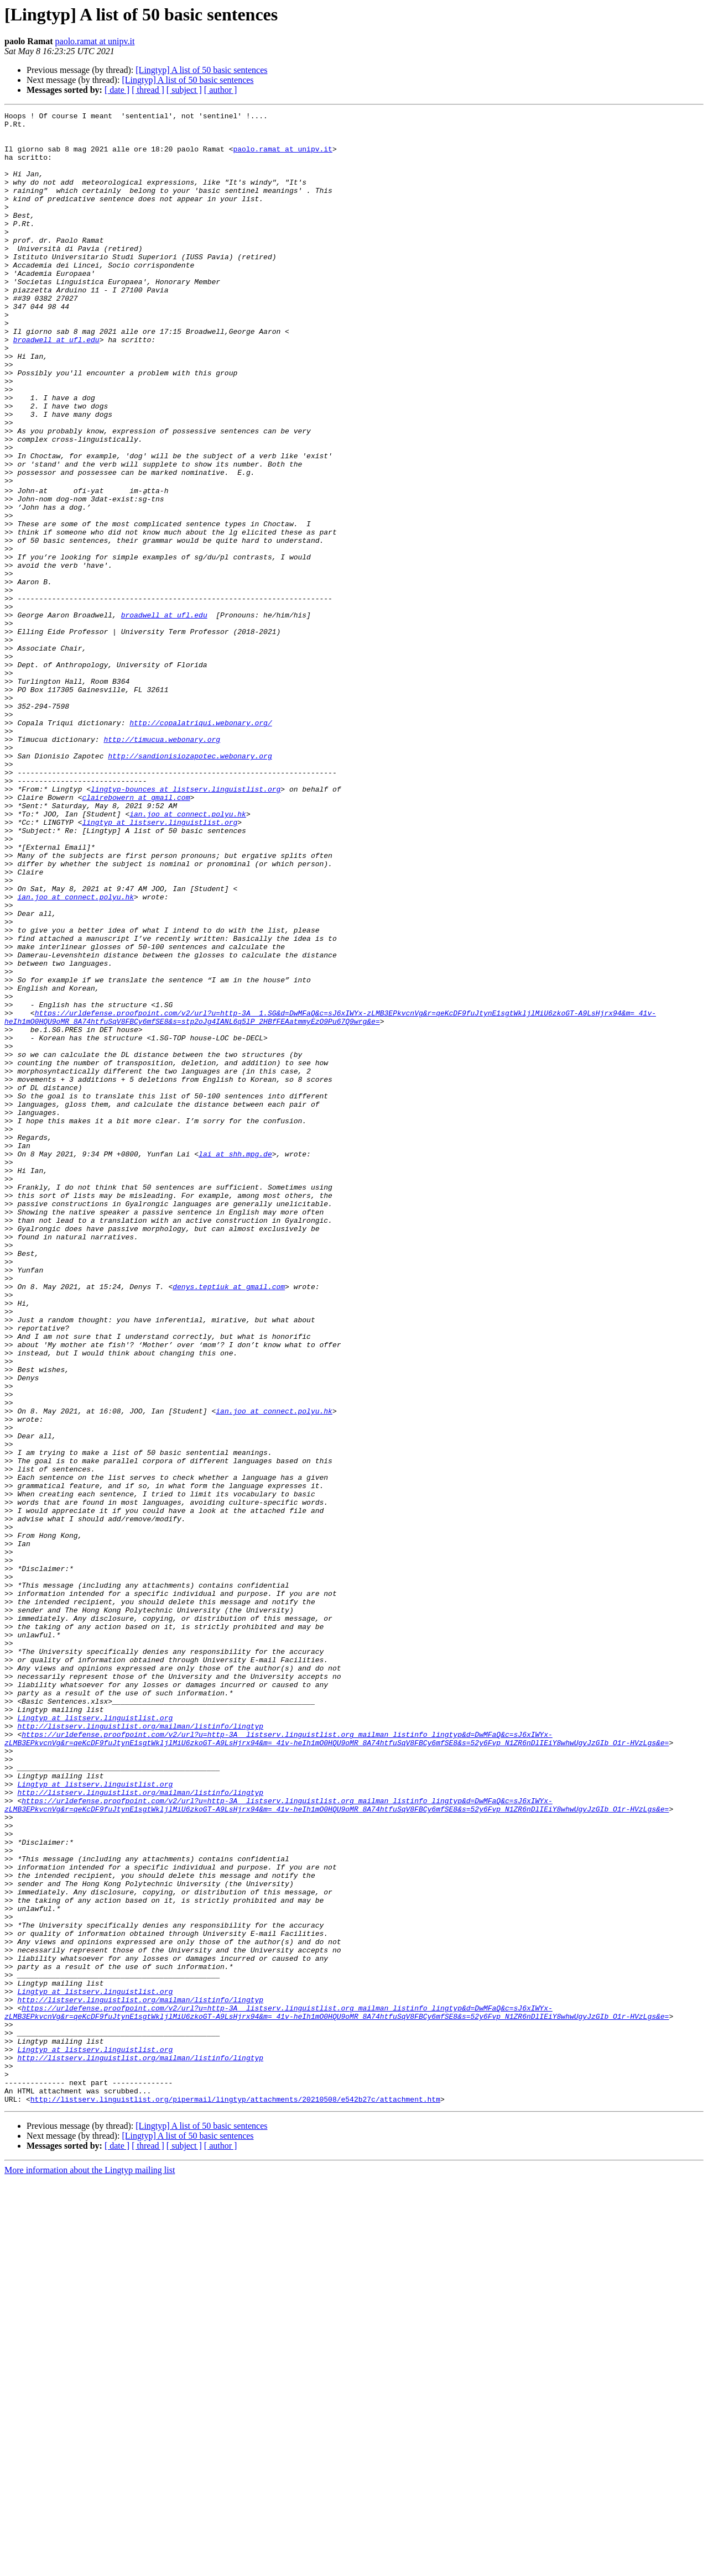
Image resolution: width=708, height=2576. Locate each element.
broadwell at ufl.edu (56, 386)
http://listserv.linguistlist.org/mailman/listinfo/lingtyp (140, 2048)
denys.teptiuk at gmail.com (229, 1520)
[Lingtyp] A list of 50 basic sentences (201, 70)
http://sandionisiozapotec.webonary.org (190, 883)
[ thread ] (148, 90)
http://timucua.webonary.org (161, 863)
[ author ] (220, 90)
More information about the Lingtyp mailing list (89, 2566)
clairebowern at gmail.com (136, 933)
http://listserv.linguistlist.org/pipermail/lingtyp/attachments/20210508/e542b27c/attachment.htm (235, 2495)
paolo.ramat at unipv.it (95, 41)
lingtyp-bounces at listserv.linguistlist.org (185, 923)
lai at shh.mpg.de (235, 1361)
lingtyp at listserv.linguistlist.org (159, 963)
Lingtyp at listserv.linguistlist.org (95, 2038)
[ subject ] (184, 90)
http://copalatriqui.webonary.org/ (200, 844)
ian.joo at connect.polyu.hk (187, 953)
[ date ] (117, 90)
